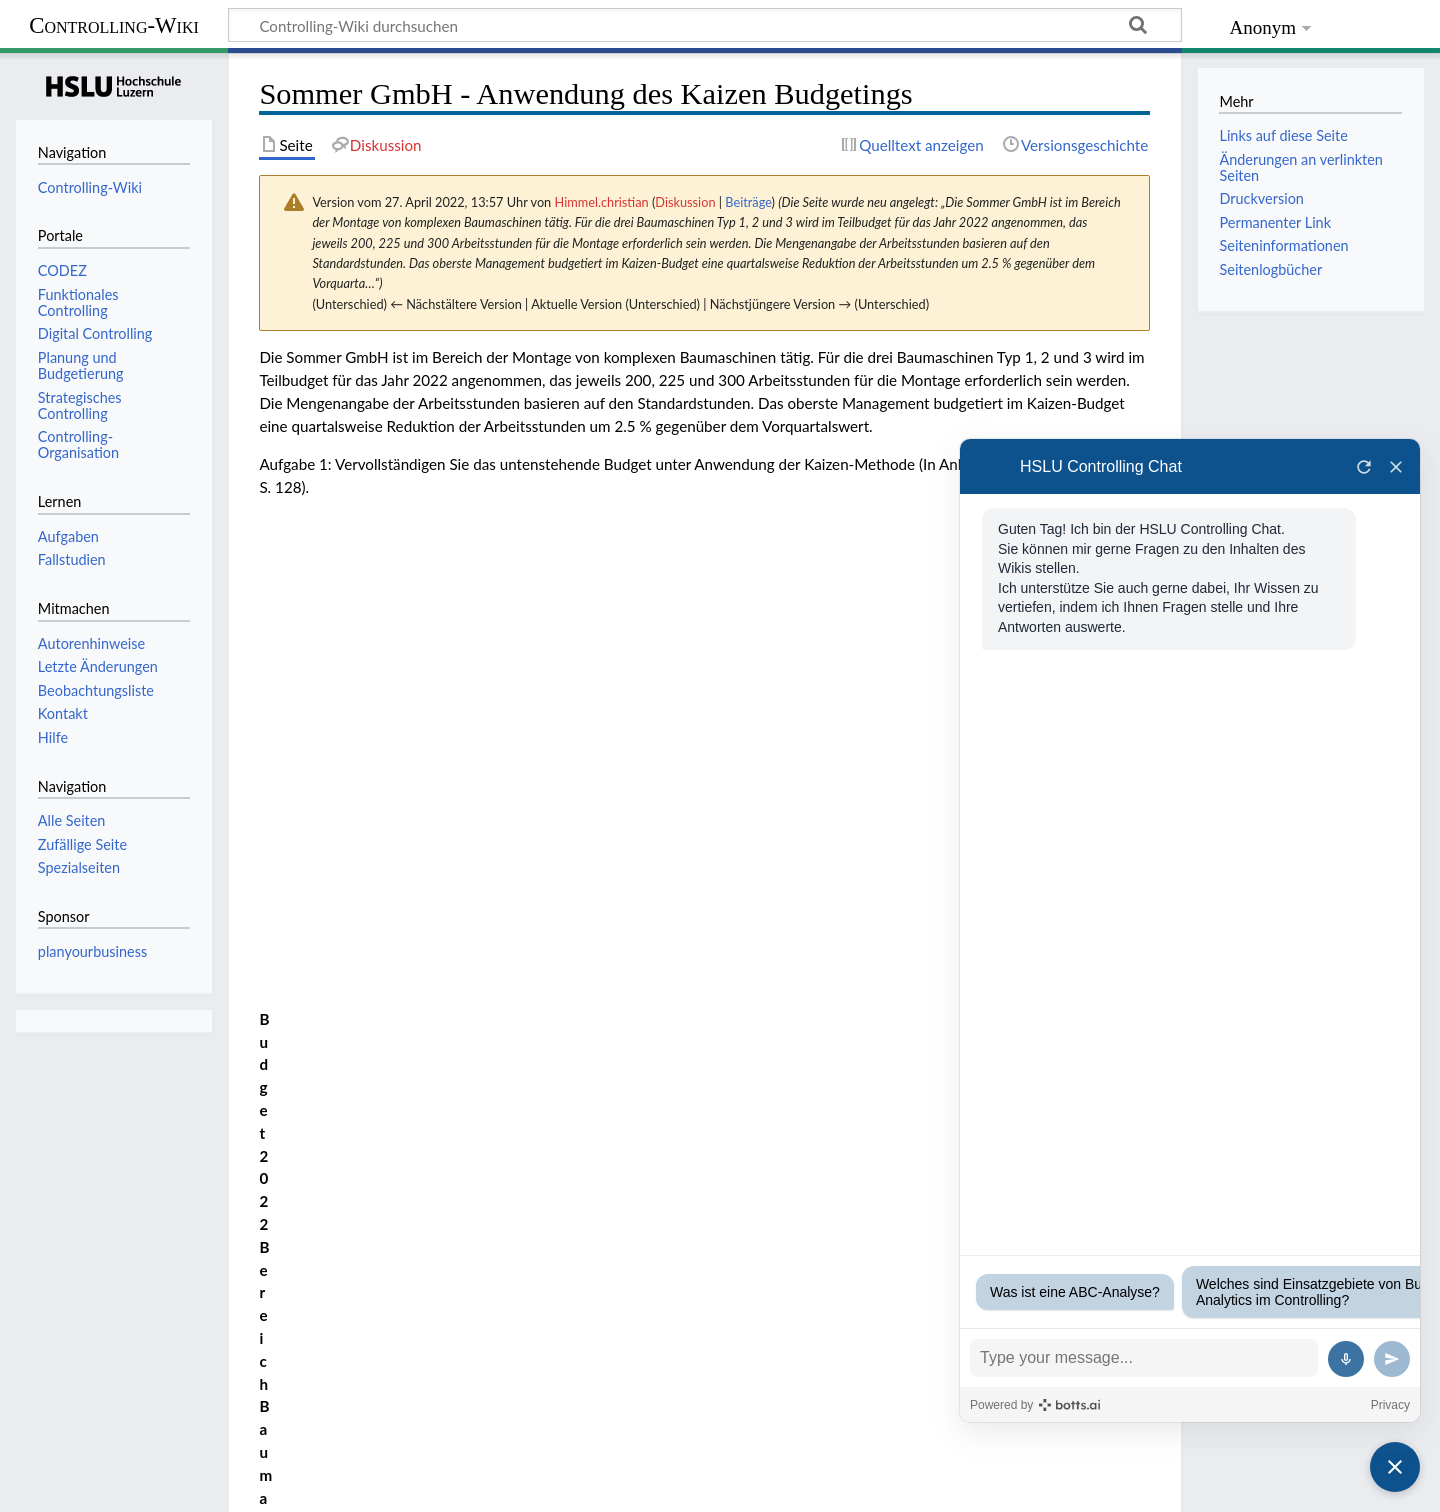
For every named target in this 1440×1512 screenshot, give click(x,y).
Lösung (282, 819)
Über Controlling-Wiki (187, 1485)
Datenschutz (57, 1485)
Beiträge (748, 202)
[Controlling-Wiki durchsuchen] (705, 25)
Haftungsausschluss (340, 1485)
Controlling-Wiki (114, 25)
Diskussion (685, 202)
